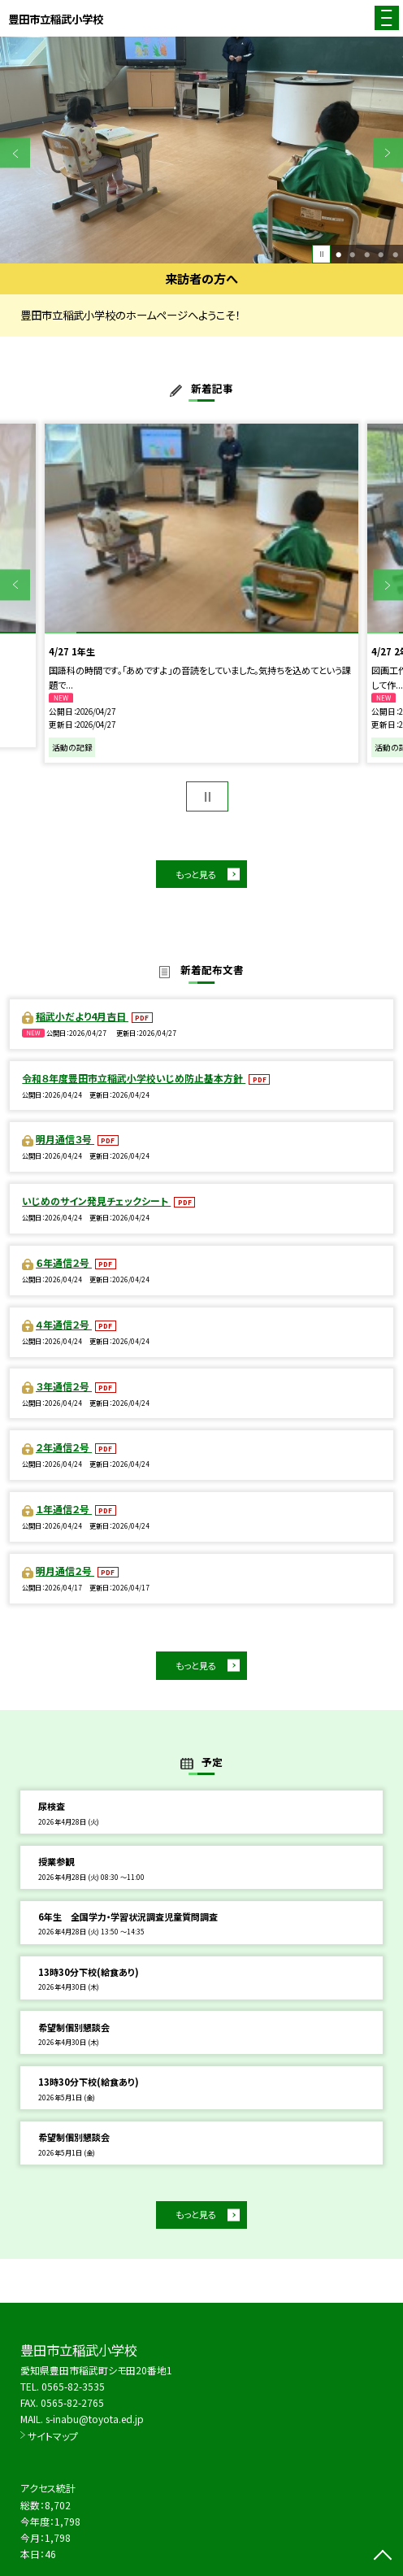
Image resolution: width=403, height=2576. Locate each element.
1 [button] (338, 254)
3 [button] (367, 254)
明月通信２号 (65, 1570)
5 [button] (395, 254)
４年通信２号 (64, 1324)
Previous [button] (15, 152)
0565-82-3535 (73, 2386)
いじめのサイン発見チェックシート (96, 1201)
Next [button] (388, 152)
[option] (201, 150)
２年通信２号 (64, 1447)
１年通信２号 (64, 1509)
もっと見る (196, 874)
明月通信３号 (65, 1139)
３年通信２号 (64, 1386)
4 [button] (381, 254)
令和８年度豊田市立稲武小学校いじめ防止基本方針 (133, 1078)
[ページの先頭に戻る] (382, 2556)
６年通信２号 (64, 1262)
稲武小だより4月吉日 (82, 1016)
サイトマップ (53, 2436)
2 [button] (352, 254)
